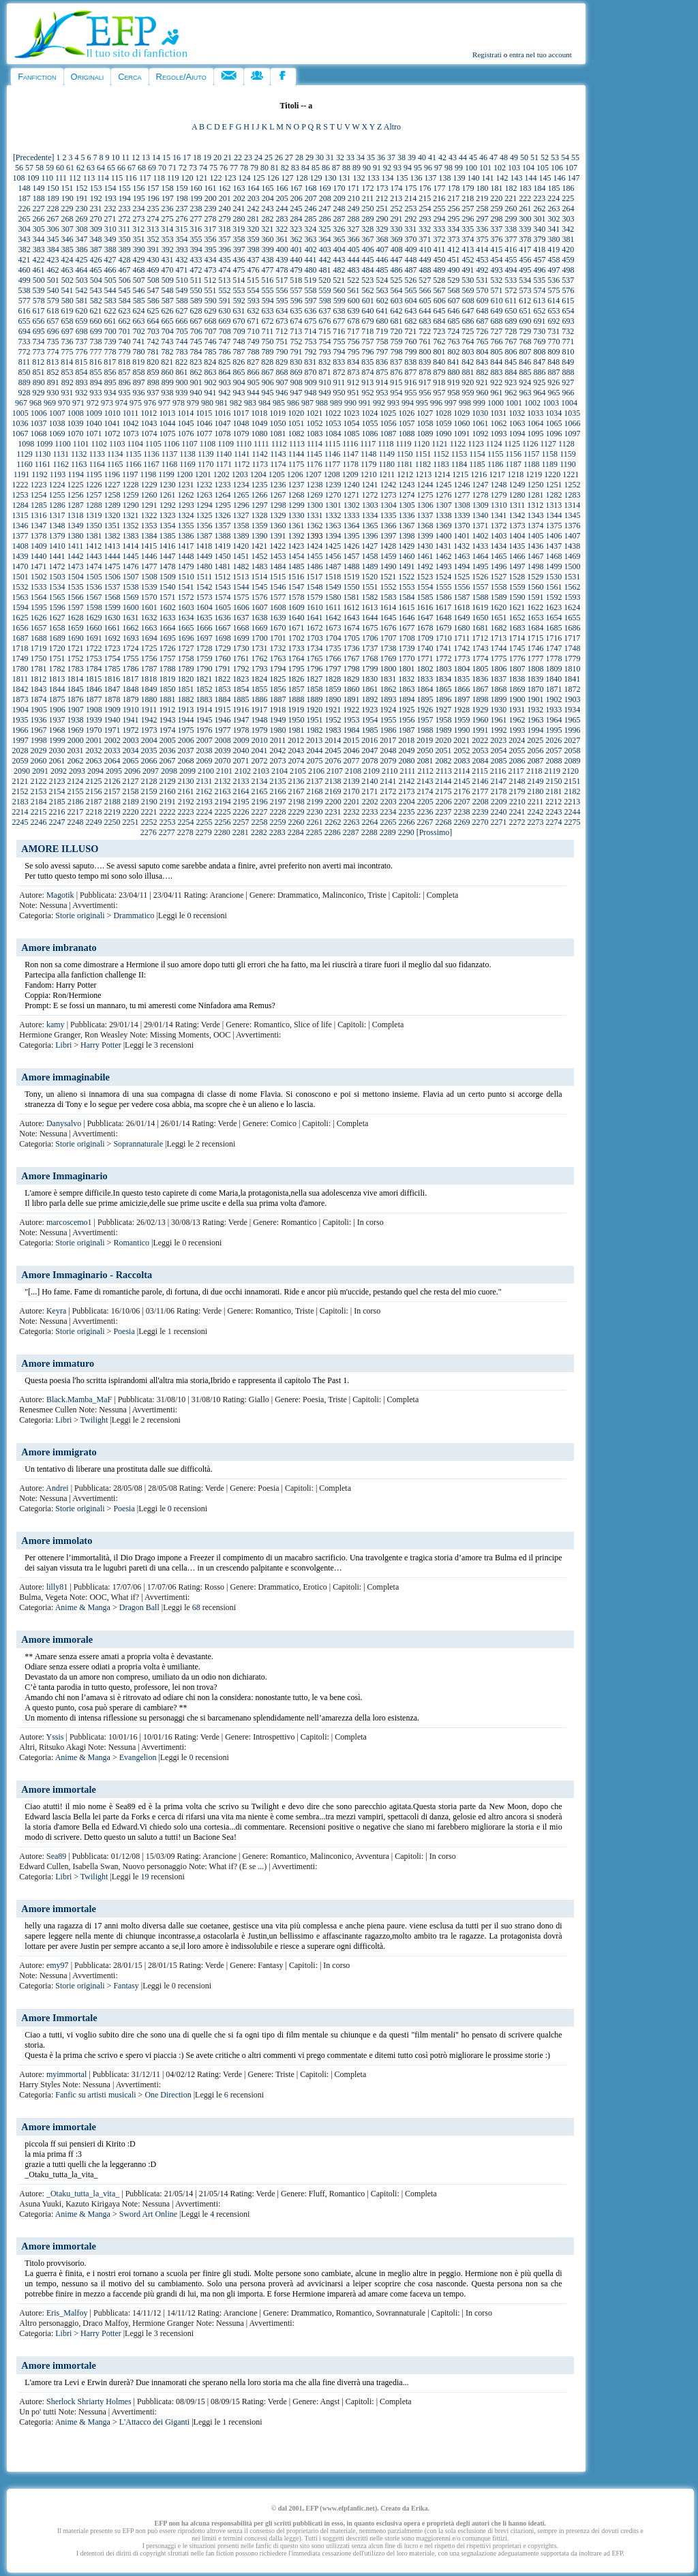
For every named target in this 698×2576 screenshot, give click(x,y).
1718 (20, 648)
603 (397, 300)
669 (224, 321)
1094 (517, 433)
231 (95, 208)
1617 (443, 607)
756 (353, 341)
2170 (351, 791)
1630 (112, 617)
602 (382, 300)
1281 (535, 495)
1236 (277, 484)
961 (496, 392)
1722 (93, 648)
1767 (351, 658)
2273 (535, 822)
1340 (480, 515)
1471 (38, 566)
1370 (461, 525)
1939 (93, 720)
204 (268, 198)
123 (230, 178)
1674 (351, 628)
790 (281, 352)
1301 (333, 505)
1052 (314, 423)
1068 (38, 433)
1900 (517, 699)
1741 (443, 648)
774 (52, 352)
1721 (75, 648)
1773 (461, 658)
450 (439, 259)
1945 (204, 720)
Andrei (57, 1488)
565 (410, 290)
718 (367, 331)
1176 (314, 464)
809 (553, 352)
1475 (112, 566)
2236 (424, 812)
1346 (20, 525)
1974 (167, 730)
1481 (222, 566)
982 (236, 403)
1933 (553, 709)
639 (353, 311)
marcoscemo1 (69, 1222)
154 (110, 188)
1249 (517, 484)
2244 (572, 812)
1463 (461, 556)
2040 (240, 750)
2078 (369, 761)
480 (310, 270)
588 (182, 300)
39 (412, 157)
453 (482, 259)
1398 (406, 536)
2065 (130, 761)
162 (224, 188)
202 (239, 198)
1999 (57, 740)
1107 (189, 444)
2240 (498, 812)
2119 (553, 771)
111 (61, 178)
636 (310, 311)
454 (496, 259)
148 (24, 188)
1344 (553, 515)
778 (110, 352)
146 (559, 178)
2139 (351, 781)
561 (353, 290)
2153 (38, 791)
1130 (43, 454)
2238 (461, 812)
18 (197, 157)
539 (38, 290)
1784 (93, 668)
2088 (553, 761)
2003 (131, 740)
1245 (443, 484)
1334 (369, 515)
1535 (75, 587)
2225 (222, 812)
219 (482, 198)
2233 (369, 812)
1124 (494, 444)
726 (482, 331)
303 (568, 219)
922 (496, 382)
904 (239, 382)
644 (425, 311)
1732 (277, 648)
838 (410, 362)
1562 (572, 587)
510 (182, 280)
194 (125, 198)
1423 (296, 546)
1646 (406, 617)
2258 (259, 822)
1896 (443, 699)
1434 (498, 546)
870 (310, 372)
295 (453, 219)
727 (496, 331)
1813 (56, 679)
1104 (135, 444)
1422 (277, 546)
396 (225, 249)
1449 (204, 556)
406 (368, 249)
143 (517, 178)
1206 (295, 474)
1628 (75, 617)
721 (410, 331)
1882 (185, 699)
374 (467, 239)
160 (195, 188)
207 (311, 198)
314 (167, 229)
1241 (369, 484)
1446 (148, 556)
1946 (222, 720)
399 (268, 249)
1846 (93, 689)
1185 (477, 464)
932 (81, 392)
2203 (388, 801)
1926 (424, 709)
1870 (535, 689)
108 (18, 178)
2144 (443, 781)
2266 (406, 822)
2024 (517, 740)
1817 (130, 679)
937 (153, 392)
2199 (315, 801)
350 (124, 239)
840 (439, 362)
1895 (424, 699)
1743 (480, 648)
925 (539, 382)
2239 (480, 812)
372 (439, 239)
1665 (185, 628)
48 (504, 157)
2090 (22, 771)
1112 (279, 444)
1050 (277, 423)
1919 (296, 709)
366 (353, 239)
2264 (369, 822)
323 (296, 229)
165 (267, 188)
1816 (112, 679)
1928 (461, 709)
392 (168, 249)
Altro (392, 127)
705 (182, 331)
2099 (187, 771)
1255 (56, 495)
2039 (222, 750)
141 (488, 178)
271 (110, 219)
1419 (222, 546)
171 (353, 188)
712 (281, 331)
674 (296, 321)
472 (195, 270)
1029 (461, 413)
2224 (204, 812)
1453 (277, 556)
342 (568, 229)
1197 (130, 474)
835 (367, 362)
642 (396, 311)
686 (467, 321)
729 (525, 331)
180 (482, 188)
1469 (572, 556)
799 (410, 352)
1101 (81, 444)
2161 (185, 791)
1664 (167, 628)
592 (239, 300)
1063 (517, 423)
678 (353, 321)
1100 (63, 444)
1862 (388, 689)
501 (53, 280)
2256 (222, 822)
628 (195, 311)
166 (281, 188)
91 (377, 167)
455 (510, 259)
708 (225, 331)
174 (396, 188)
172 (367, 188)
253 (410, 208)
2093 (77, 771)
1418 (204, 546)
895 (110, 382)
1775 (498, 658)
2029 (38, 750)
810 (568, 352)
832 (324, 362)
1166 (133, 464)
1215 (460, 474)
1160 (24, 464)
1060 (461, 423)
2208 (480, 801)
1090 (443, 433)
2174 (424, 791)
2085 (498, 761)
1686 (572, 628)
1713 (498, 638)
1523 (424, 576)
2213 (572, 801)
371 (425, 239)
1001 (514, 403)
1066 (572, 423)
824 (210, 362)
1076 (185, 433)
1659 (75, 628)
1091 (461, 433)
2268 (443, 822)
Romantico (131, 1242)
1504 (75, 576)
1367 (406, 525)
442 (324, 259)
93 (397, 167)
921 (482, 382)
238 (195, 208)
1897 (461, 699)
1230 (167, 484)
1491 (406, 566)
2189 (131, 801)
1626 (38, 617)
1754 (112, 658)
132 (359, 178)
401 (296, 249)
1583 (388, 597)
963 (525, 392)
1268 (296, 495)
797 (382, 352)
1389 (240, 536)
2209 (499, 801)
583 (110, 300)
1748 (572, 648)
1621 (517, 607)
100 (471, 167)
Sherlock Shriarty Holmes (89, 2401)
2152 (20, 791)
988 (322, 403)
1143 (278, 454)
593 (253, 300)
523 (367, 280)
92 (387, 167)
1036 (20, 423)
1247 (480, 484)
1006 (39, 413)
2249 (93, 822)
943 (238, 392)
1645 (388, 617)
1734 (314, 648)
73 (193, 167)
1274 (406, 495)
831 (310, 362)
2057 (553, 750)
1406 (553, 536)
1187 (513, 464)
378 (525, 239)
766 (496, 341)
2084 (480, 761)
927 (568, 382)
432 (181, 259)
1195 (94, 474)
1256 (75, 495)
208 (325, 198)
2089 (572, 761)
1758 (185, 658)
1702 (296, 638)
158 (167, 188)
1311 (517, 505)
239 (210, 208)
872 (339, 372)
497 (553, 270)
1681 (480, 628)
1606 (241, 607)
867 (267, 372)
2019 (424, 740)
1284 (20, 505)
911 (339, 382)
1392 (296, 536)
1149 (387, 454)
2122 (38, 781)
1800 (388, 668)
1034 (553, 413)
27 (289, 157)
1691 (94, 638)
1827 (314, 679)
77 (234, 167)
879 (439, 372)
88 (346, 167)
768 (525, 341)
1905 (39, 709)
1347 (38, 525)
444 (353, 259)
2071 (240, 761)
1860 (351, 689)
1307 (444, 505)
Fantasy (125, 1985)
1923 (369, 709)
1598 (94, 607)
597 (311, 300)
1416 (167, 546)
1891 (351, 699)
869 (296, 372)
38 (401, 157)
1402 (480, 536)
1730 (240, 648)
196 (153, 198)
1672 (314, 628)
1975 (185, 730)
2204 (407, 801)
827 (253, 362)
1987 (406, 730)
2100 (206, 771)
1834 (443, 679)
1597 (75, 607)
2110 (390, 771)
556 (281, 290)
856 (110, 372)
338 (510, 229)
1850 (167, 689)
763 (453, 341)
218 (467, 198)
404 (339, 249)
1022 (332, 413)
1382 (112, 536)
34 (360, 157)
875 (382, 372)
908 (296, 382)
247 (324, 208)
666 (181, 321)
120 (187, 178)
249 (353, 208)
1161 (43, 464)
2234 (388, 812)
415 (496, 249)
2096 (132, 771)
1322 (148, 515)
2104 (279, 771)
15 (166, 157)
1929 (480, 709)
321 (267, 229)
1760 (222, 658)
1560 (535, 587)
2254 (185, 822)
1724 (130, 648)
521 (339, 280)
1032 (517, 413)
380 (553, 239)
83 (295, 167)
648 (482, 311)
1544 (240, 587)
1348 (56, 525)
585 (139, 300)
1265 (240, 495)
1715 (535, 638)
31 (330, 157)
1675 (369, 628)
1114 (314, 444)
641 (382, 311)
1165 (115, 464)
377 (510, 239)
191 (82, 198)
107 (571, 167)
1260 (148, 495)
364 (324, 239)
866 (253, 372)
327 (353, 229)
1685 (553, 628)
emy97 (57, 1965)
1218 (515, 474)
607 (454, 300)
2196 (260, 801)
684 (439, 321)
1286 (57, 505)
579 (53, 300)
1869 (517, 689)
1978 (240, 730)
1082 (296, 433)
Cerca (129, 77)
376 (496, 239)
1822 (222, 679)
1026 (406, 413)
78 (244, 167)
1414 (130, 546)
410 (425, 249)
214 (410, 198)
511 (196, 280)
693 (568, 321)
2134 (259, 781)
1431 (443, 546)
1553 (406, 587)
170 (339, 188)
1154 (477, 454)
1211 (387, 474)
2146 (480, 781)
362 (296, 239)
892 (67, 382)
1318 (75, 515)
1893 (388, 699)
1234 (240, 484)
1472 (56, 566)
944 (253, 392)
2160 (167, 791)
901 (196, 382)
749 (253, 341)
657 (52, 321)
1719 (38, 648)
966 (568, 392)
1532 (20, 587)
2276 (148, 832)
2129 (167, 781)
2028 (20, 750)
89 (356, 167)
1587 (461, 597)
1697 (204, 638)
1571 (167, 597)
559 (324, 290)
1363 (332, 525)
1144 (296, 454)
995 (422, 403)
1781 (38, 668)
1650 (480, 617)
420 (568, 249)
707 (210, 331)
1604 (204, 607)
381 (568, 239)
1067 (20, 433)
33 (350, 157)
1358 (240, 525)
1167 (151, 464)
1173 (260, 464)
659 (81, 321)
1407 (572, 536)
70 (162, 167)
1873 (20, 699)
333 (439, 229)
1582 (369, 597)
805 (496, 352)
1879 (130, 699)
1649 (461, 617)
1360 (277, 525)
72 (183, 167)
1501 (20, 576)
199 (196, 198)
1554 (424, 587)
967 (21, 403)
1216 (478, 474)
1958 (443, 720)
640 (367, 311)
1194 (75, 474)
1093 (498, 433)
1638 (259, 617)
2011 (278, 740)
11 (126, 157)
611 (511, 300)
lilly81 (56, 1587)
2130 (185, 781)
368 (382, 239)
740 (124, 341)
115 (117, 178)
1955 (388, 720)
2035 (148, 750)
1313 (553, 505)
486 (396, 270)
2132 (222, 781)
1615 (406, 607)
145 (545, 178)
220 (496, 198)
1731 (259, 648)
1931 (517, 709)
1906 (57, 709)
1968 (56, 730)
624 (138, 311)
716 (339, 331)
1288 (94, 505)
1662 (130, 628)
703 (153, 331)
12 (136, 157)
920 (467, 382)
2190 (149, 801)
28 (299, 157)
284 (296, 219)
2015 (351, 740)
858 (138, 372)
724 (453, 331)
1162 (60, 464)
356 (210, 239)
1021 (314, 413)
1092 (480, 433)
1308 (462, 505)
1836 (480, 679)
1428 (388, 546)
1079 (240, 433)
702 (139, 331)
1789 (185, 668)
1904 (20, 709)
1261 (167, 495)
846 (525, 362)
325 (324, 229)
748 (238, 341)
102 (500, 167)
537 (568, 280)
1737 (369, 648)
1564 (38, 597)
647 (467, 311)
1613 (369, 607)
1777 (535, 658)
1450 (222, 556)
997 (450, 403)
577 (24, 300)
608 (468, 300)
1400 (443, 536)
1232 (204, 484)
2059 (20, 761)
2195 (241, 801)
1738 (388, 648)
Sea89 (56, 1856)
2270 (480, 822)
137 (431, 178)
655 (24, 321)
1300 (315, 505)
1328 (259, 515)
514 (238, 280)
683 (425, 321)
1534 (56, 587)
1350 (93, 525)
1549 (332, 587)
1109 (225, 444)
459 (568, 259)
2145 (461, 781)
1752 (75, 658)
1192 (39, 474)
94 (408, 167)
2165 (259, 791)
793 (324, 352)
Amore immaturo (57, 1363)
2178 (498, 791)
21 (228, 157)
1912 (167, 709)
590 (210, 300)
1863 (406, 689)
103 (514, 167)
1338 (443, 515)
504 (96, 280)
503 (82, 280)
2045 (332, 750)
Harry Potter (100, 1045)
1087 (388, 433)
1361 (296, 525)
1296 (241, 505)
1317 (56, 515)
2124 (75, 781)
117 (145, 178)
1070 (75, 433)
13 (146, 157)
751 (281, 341)
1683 (517, 628)
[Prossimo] (434, 832)
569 (467, 290)
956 (425, 392)
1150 (405, 454)
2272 (517, 822)
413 (467, 249)
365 (339, 239)
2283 (277, 832)
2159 (148, 791)
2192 (186, 801)
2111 (407, 771)
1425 (332, 546)
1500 (572, 566)
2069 (204, 761)
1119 (403, 444)
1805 (480, 668)
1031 (498, 413)
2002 (112, 740)
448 (410, 259)
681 (396, 321)
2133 (240, 781)
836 (382, 362)
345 (52, 239)
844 (496, 362)
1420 (240, 546)
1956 (406, 720)
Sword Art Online (148, 2214)
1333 (351, 515)
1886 (259, 699)
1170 (206, 464)
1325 (204, 515)
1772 (443, 658)
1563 (20, 597)
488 (425, 270)
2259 (277, 822)
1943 (167, 720)
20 (217, 157)
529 (453, 280)
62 (80, 167)
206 (296, 198)
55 (575, 157)
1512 (222, 576)
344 (38, 239)
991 (365, 403)
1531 (572, 576)
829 (281, 362)
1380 (75, 536)
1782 (56, 668)
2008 (223, 740)
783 (181, 352)
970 (64, 403)
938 (167, 392)
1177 (332, 464)
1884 (222, 699)
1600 (131, 607)
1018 (259, 413)
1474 (93, 566)
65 (111, 167)
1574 (222, 597)
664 (153, 321)
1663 (148, 628)
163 (238, 188)
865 (238, 372)
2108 (353, 771)
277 (195, 219)
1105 (153, 444)
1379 (56, 536)
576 (568, 290)
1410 (57, 546)
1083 (314, 433)
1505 (94, 576)
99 (459, 167)
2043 (296, 750)
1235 (259, 484)
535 (539, 280)
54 (565, 157)
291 (396, 219)
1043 (148, 423)
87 (336, 167)
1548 (314, 587)
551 (210, 290)
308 (82, 229)
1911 (149, 709)
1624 (572, 607)
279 (224, 219)
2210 (517, 801)
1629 (93, 617)
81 (275, 167)
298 (496, 219)
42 (442, 157)
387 (96, 249)
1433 (480, 546)
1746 (535, 648)
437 (253, 259)
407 (382, 249)
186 (568, 188)
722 (425, 331)
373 (453, 239)
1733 (296, 648)
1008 (75, 413)
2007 (204, 740)
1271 (351, 495)
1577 (277, 597)
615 (568, 300)
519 (310, 280)
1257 (93, 495)
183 (525, 188)
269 (81, 219)
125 (259, 178)
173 (382, 188)
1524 (443, 576)
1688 (39, 638)
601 (368, 300)
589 (196, 300)
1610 (315, 607)
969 (50, 403)
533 (510, 280)
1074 (148, 433)
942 (224, 392)
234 (138, 208)
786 (224, 352)
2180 (535, 791)
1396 (369, 536)
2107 (335, 771)
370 (410, 239)
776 (81, 352)
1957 (424, 720)
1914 (204, 709)
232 (110, 208)
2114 (462, 771)
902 (210, 382)
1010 (112, 413)
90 (367, 167)
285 (310, 219)
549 (181, 290)
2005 (168, 740)
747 (224, 341)
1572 (185, 597)
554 (253, 290)
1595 (39, 607)
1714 (517, 638)
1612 (351, 607)
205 (282, 198)
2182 (572, 791)
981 (221, 403)
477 (267, 270)
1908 (94, 709)
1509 (168, 576)
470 (167, 270)
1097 (572, 433)
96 (428, 167)
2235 (406, 812)
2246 (38, 822)
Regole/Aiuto (181, 77)
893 (82, 382)
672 (267, 321)
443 (339, 259)
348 (95, 239)
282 (267, 219)
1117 (368, 444)
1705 (352, 638)
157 (153, 188)
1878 (112, 699)
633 (267, 311)
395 (210, 249)
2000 (75, 740)
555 (267, 290)
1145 (314, 454)
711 (268, 331)
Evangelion (138, 1757)
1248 (498, 484)
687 (482, 321)
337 (496, 229)
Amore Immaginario (64, 1175)
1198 (148, 474)
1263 (204, 495)
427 (110, 259)
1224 (56, 484)
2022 (480, 740)
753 (310, 341)
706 (196, 331)
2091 (40, 771)
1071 (93, 433)
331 (410, 229)
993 (393, 403)
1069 (56, 433)
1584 (406, 597)
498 (568, 270)
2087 (535, 761)
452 (467, 259)
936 (138, 392)
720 (396, 331)
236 (167, 208)
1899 (498, 699)
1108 (208, 444)
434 (210, 259)
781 (153, 352)
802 (453, 352)
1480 (204, 566)
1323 (167, 515)
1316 (38, 515)
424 (67, 259)
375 (482, 239)
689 (510, 321)
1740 (424, 648)
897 (139, 382)
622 (110, 311)
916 (410, 382)
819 (138, 362)
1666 (204, 628)
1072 (112, 433)
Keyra (56, 1311)
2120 (570, 771)
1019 (277, 413)
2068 (185, 761)
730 (539, 331)
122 (216, 178)
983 (250, 403)
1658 (56, 628)
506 (125, 280)
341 (553, 229)
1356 (204, 525)
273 (138, 219)
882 (482, 372)
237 (181, 208)
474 (224, 270)
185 (553, 188)
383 (39, 249)
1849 (148, 689)
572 (510, 290)
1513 (240, 576)
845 (510, 362)
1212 (405, 474)
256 (453, 208)
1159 (568, 454)
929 (38, 392)
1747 (553, 648)
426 (95, 259)
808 (539, 352)
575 (553, 290)
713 (296, 331)
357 (224, 239)
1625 (20, 617)
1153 (459, 454)
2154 (56, 791)
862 (195, 372)
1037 (38, 423)
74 (203, 167)
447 (396, 259)
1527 (498, 576)
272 (124, 219)
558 (310, 290)
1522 (406, 576)
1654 (553, 617)
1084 (332, 433)
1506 (112, 576)
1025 (388, 413)
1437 (553, 546)
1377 (20, 536)
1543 (222, 587)
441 (310, 259)
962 (510, 392)
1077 (204, 433)
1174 (278, 464)
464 (81, 270)
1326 (222, 515)
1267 (277, 495)
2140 (369, 781)
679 (367, 321)
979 (193, 403)
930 (52, 392)
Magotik (60, 895)
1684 (535, 628)
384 (53, 249)
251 (382, 208)
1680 (461, 628)
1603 (186, 607)
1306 (425, 505)
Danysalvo (63, 1123)
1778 (553, 658)
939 (181, 392)
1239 (332, 484)
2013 (314, 740)
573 (525, 290)
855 (95, 372)
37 (391, 157)
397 (239, 249)
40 (422, 157)
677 (339, 321)
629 (210, 311)
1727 (185, 648)
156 (138, 188)
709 (239, 331)
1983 (332, 730)
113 (89, 178)
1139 (206, 454)
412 (453, 249)
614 (553, 300)
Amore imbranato (58, 947)
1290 (131, 505)
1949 (277, 720)
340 (539, 229)
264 (568, 208)
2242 (535, 812)
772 (24, 352)
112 (75, 178)
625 (153, 311)
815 (81, 362)
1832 (406, 679)
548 (167, 290)
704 (168, 331)
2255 (204, 822)
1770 (406, 658)
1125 (512, 444)
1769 (388, 658)
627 (181, 311)
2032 (93, 750)
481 (324, 270)
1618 (461, 607)
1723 (112, 648)
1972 (130, 730)
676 (324, 321)
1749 (20, 658)
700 (110, 331)
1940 (112, 720)
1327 (240, 515)
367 (367, 239)
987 (307, 403)
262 (539, 208)
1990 (461, 730)
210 (354, 198)
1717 (572, 638)
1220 (552, 474)
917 (425, 382)
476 (253, 270)
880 (453, 372)
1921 (332, 709)
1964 (553, 720)
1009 (94, 413)
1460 (406, 556)
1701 (278, 638)
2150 (553, 781)
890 (39, 382)
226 (24, 208)
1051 (296, 423)
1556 (461, 587)
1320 (112, 515)
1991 (480, 730)
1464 (480, 556)
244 (281, 208)
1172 (242, 464)
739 (110, 341)
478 (281, 270)
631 (238, 311)
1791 (222, 668)
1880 (148, 699)
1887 (277, 699)
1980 (277, 730)
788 (253, 352)
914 (382, 382)
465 (95, 270)
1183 (441, 464)
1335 (388, 515)
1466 (517, 556)
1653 (535, 617)
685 (453, 321)
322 (281, 229)
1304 (388, 505)
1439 (20, 556)
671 (253, 321)
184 (539, 188)
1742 (461, 648)
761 (425, 341)
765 (482, 341)
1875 (56, 699)
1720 (56, 648)
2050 (424, 750)
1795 (296, 668)
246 (310, 208)
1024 (369, 413)
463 (67, 270)
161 (210, 188)
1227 (112, 484)
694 (24, 331)
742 (153, 341)
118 (159, 178)
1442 (75, 556)
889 (24, 382)
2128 (148, 781)
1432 (461, 546)
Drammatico (133, 915)
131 (345, 178)
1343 (535, 515)
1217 (497, 474)
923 (510, 382)
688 (496, 321)
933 (95, 392)
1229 (148, 484)
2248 (75, 822)
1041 (112, 423)
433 (195, 259)
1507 (131, 576)
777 (95, 352)
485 (382, 270)
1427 (369, 546)
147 (574, 178)
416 (510, 249)
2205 (425, 801)
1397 (388, 536)
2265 (388, 822)
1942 (148, 720)
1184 (459, 464)
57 (29, 167)
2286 (332, 832)
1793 (259, 668)
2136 (296, 781)
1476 (130, 566)
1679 (443, 628)
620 (81, 311)
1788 (167, 668)
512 (210, 280)
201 (225, 198)
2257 (240, 822)
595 (282, 300)
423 (52, 259)
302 (553, 219)
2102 (242, 771)
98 (448, 167)
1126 (530, 444)
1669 (259, 628)
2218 (93, 812)
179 (467, 188)
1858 (314, 689)
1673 (332, 628)
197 (168, 198)
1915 (222, 709)
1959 (461, 720)
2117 (516, 771)
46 (483, 157)
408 (397, 249)
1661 (112, 628)
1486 (314, 566)
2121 (20, 781)
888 (568, 372)
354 (181, 239)
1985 (369, 730)
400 (282, 249)
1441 (56, 556)
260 (510, 208)
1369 (443, 525)
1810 (572, 668)
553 (238, 290)
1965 (572, 720)
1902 (553, 699)
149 (38, 188)
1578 (296, 597)
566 (425, 290)
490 (453, 270)
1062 (498, 423)
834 (353, 362)
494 (510, 270)
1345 (572, 515)
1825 (277, 679)
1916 (240, 709)
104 (528, 167)
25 (268, 157)
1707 (388, 638)
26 (279, 157)
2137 (314, 781)
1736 (351, 648)
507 (139, 280)
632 (253, 311)
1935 (20, 720)
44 (463, 157)
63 (91, 167)
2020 (443, 740)
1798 (351, 668)
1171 (223, 464)
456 (525, 259)
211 (368, 198)
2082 (443, 761)
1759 (204, 658)
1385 (167, 536)
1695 (168, 638)
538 (24, 290)
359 (253, 239)
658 (67, 321)
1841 (572, 679)
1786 (130, 668)
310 (110, 229)
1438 (572, 546)
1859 (332, 689)
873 (353, 372)
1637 (240, 617)
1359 (259, 525)
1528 (517, 576)
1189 (550, 464)
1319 (93, 515)
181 (496, 188)
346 (67, 239)
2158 (130, 791)
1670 (277, 628)
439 (281, 259)
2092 (58, 771)
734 (38, 341)
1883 (204, 699)
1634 (185, 617)
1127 (549, 444)
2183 (20, 801)
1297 (260, 505)
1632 (148, 617)
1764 (296, 658)
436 (238, 259)
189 (53, 198)
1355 (185, 525)
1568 (112, 597)
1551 (369, 587)
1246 (461, 484)
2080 (406, 761)
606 (440, 300)
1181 (405, 464)
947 (296, 392)
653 (553, 311)
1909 (112, 709)
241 (238, 208)
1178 (350, 464)
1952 (332, 720)
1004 (569, 403)
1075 (167, 433)
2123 (56, 781)
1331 (314, 515)
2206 (444, 801)
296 (467, 219)
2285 (314, 832)
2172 (388, 791)
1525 (461, 576)
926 (553, 382)
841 (453, 362)
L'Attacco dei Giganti (154, 2422)
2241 (517, 812)
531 (482, 280)
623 (124, 311)
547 (153, 290)
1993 (517, 730)
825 (224, 362)
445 (367, 259)
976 (150, 403)
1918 (277, 709)
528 (439, 280)
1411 (75, 546)
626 (167, 311)
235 (153, 208)
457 (539, 259)
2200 (333, 801)
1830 (369, 679)
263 (553, 208)
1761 (240, 658)
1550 (351, 587)
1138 (187, 454)
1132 (79, 454)
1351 (112, 525)
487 (410, 270)
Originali (87, 77)
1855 (259, 689)
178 (453, 188)
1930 (498, 709)
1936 (38, 720)
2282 (259, 832)
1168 (170, 464)
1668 (240, 628)
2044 (314, 750)
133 (373, 178)
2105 (298, 771)
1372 (498, 525)
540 (52, 290)
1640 (296, 617)
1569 (130, 597)
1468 (553, 556)
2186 (75, 801)
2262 (332, 822)
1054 (351, 423)
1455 (314, 556)
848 (553, 362)
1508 (149, 576)
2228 (277, 812)
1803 (443, 668)
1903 (572, 699)
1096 (553, 433)
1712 (480, 638)
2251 (130, 822)
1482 (240, 566)
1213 (423, 474)
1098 (26, 444)
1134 (115, 454)
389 (125, 249)
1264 (222, 495)
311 (125, 229)
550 (195, 290)
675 (310, 321)
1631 (130, 617)
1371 (480, 525)
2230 (314, 812)
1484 (277, 566)
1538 (130, 587)
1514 (259, 576)
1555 (443, 587)
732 (568, 331)
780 (138, 352)
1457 (351, 556)
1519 (351, 576)
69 (152, 167)
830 (296, 362)
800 (425, 352)
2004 (149, 740)
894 (96, 382)
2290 (406, 832)
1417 (185, 546)
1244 (424, 484)
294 (439, 219)
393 (182, 249)
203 (253, 198)
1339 (461, 515)
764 (467, 341)
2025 (535, 740)
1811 (20, 679)
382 (24, 249)
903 (225, 382)
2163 (222, 791)
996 (436, 403)
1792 (240, 668)
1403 (498, 536)
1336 (406, 515)
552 (224, 290)
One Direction (168, 2095)
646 (453, 311)
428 (124, 259)
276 (181, 219)
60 (60, 167)
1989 (443, 730)
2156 (93, 791)
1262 (185, 495)
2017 (388, 740)
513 (224, 280)
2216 (56, 812)
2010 (260, 740)
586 (153, 300)
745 (195, 341)
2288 (369, 832)
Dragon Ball (139, 1607)
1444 (112, 556)
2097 (150, 771)
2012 (296, 740)
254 (425, 208)
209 (339, 198)
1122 (458, 444)
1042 (130, 423)
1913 (185, 709)
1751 (56, 658)
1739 (406, 648)
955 (410, 392)
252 (396, 208)
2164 (240, 791)
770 (553, 341)
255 (439, 208)
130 (330, 178)
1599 (112, 607)
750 (267, 341)
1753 (93, 658)
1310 (499, 505)
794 (339, 352)
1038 (56, 423)
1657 (38, 628)
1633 (167, 617)
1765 (314, 658)
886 (539, 372)
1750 (38, 658)
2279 (204, 832)
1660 (93, 628)
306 (53, 229)
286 (324, 219)
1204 (258, 474)
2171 (369, 791)
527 (425, 280)
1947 (240, 720)
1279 (498, 495)
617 (38, 311)
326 (339, 229)
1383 (130, 536)
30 (320, 157)
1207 (313, 474)
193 (110, 198)
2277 (167, 832)
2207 (462, 801)
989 (336, 403)
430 (153, 259)
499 (24, 280)
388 (110, 249)
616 (24, 311)
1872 (572, 689)
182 (510, 188)
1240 (351, 484)
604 (411, 300)
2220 (130, 812)
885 (525, 372)
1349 (75, 525)
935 (124, 392)
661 (110, 321)
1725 (148, 648)
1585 (424, 597)
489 (439, 270)
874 (367, 372)
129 (316, 178)
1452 (259, 556)
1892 (369, 699)
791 (296, 352)
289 (367, 219)
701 (125, 331)
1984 (351, 730)
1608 (278, 607)
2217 (75, 812)
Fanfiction (37, 77)
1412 (93, 546)
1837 (498, 679)
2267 (424, 822)
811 (24, 362)
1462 (443, 556)
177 (439, 188)
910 (325, 382)
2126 (112, 781)
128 (302, 178)
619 (67, 311)
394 (196, 249)
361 (281, 239)
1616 (424, 607)
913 (367, 382)
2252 (148, 822)
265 (24, 219)
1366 (388, 525)
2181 (553, 791)
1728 (204, 648)
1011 (131, 413)
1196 (112, 474)
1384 (148, 536)
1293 (186, 505)
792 (310, 352)
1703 (315, 638)
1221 (570, 474)
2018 (406, 740)
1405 (535, 536)
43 (453, 157)
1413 (112, 546)
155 (124, 188)
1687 (20, 638)
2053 (480, 750)
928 (24, 392)
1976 (204, 730)
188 (39, 198)
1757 (167, 658)
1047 (222, 423)
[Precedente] (34, 157)
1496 (498, 566)
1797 (332, 668)
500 (39, 280)
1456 (332, 556)
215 (425, 198)
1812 (38, 679)
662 (124, 321)
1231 (185, 484)
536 (553, 280)
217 (453, 198)
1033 (535, 413)
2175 (443, 791)
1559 (517, 587)
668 (210, 321)
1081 (277, 433)
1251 (553, 484)
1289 (112, 505)
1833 (424, 679)
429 (138, 259)
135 (402, 178)
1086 (369, 433)
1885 (240, 699)
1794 (277, 668)
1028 (443, 413)
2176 (461, 791)
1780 (20, 668)
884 (510, 372)
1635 (204, 617)
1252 (572, 484)
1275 (424, 495)
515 (253, 280)
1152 (441, 454)
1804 (461, 668)
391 (153, 249)
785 (210, 352)
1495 (480, 566)
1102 (99, 444)
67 (131, 167)
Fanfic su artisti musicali (95, 2095)
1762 (259, 658)
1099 (44, 444)
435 (224, 259)
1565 (56, 597)
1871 (553, 689)
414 (482, 249)
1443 (93, 556)
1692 (112, 638)
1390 (259, 536)
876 (396, 372)
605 (425, 300)
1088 (406, 433)
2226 (240, 812)
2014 (332, 740)
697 (67, 331)
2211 (536, 801)
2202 (370, 801)
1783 (75, 668)
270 (95, 219)
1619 (480, 607)
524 (382, 280)
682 (410, 321)
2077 (351, 761)
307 (67, 229)
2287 (351, 832)
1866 (461, 689)
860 (167, 372)
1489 (369, 566)
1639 (277, 617)
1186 (495, 464)
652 (539, 311)
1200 (185, 474)
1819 (167, 679)
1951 (314, 720)
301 (539, 219)
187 (24, 198)
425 (81, 259)
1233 (222, 484)
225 (568, 198)
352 (153, 239)
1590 (517, 597)
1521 (388, 576)
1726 (167, 648)
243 (267, 208)
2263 (351, 822)
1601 (149, 607)
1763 (277, 658)
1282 (553, 495)
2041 (259, 750)
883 (496, 372)
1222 (20, 484)
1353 (148, 525)
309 (96, 229)
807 (525, 352)
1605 (223, 607)
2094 (95, 771)
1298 (278, 505)
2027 (572, 740)
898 (153, 382)
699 (96, 331)
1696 (186, 638)
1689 (57, 638)
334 (453, 229)
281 (253, 219)
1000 (495, 403)
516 (267, 280)
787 (238, 352)
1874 (38, 699)
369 (396, 239)
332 (425, 229)
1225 (75, 484)
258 (482, 208)
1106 (172, 444)
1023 (351, 413)
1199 (166, 474)
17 (187, 157)
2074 (296, 761)
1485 (296, 566)
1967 (38, 730)
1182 (423, 464)
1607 (260, 607)
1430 (424, 546)
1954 (369, 720)
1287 (75, 505)
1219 (534, 474)
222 (525, 198)
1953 (351, 720)
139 (459, 178)
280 (238, 219)
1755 (130, 658)
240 (224, 208)
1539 (148, 587)
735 (52, 341)
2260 (296, 822)
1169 (187, 464)
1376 (572, 525)
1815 (93, 679)
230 (81, 208)
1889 (314, 699)
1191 (22, 474)
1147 (350, 454)
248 (339, 208)
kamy (55, 1024)
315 (181, 229)
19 (207, 157)
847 (539, 362)
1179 (369, 464)
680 (382, 321)
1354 (167, 525)
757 (367, 341)
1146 (332, 454)
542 (81, 290)
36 (381, 157)
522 (353, 280)
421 (24, 259)
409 (411, 249)
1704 (333, 638)
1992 (498, 730)
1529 (535, 576)
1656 (20, 628)
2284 (296, 832)
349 (110, 239)
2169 (332, 791)
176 (425, 188)
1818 (148, 679)
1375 (553, 525)
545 (124, 290)
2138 (332, 781)
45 (473, 157)
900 (182, 382)
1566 (75, 597)
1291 (149, 505)
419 (553, 249)
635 (296, 311)
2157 (112, 791)
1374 (535, 525)
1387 (204, 536)
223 (539, 198)
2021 (461, 740)
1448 (185, 556)
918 (439, 382)
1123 (476, 444)
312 (138, 229)
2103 (261, 771)
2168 (314, 791)
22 (238, 157)
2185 (57, 801)
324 (310, 229)
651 (525, 311)
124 (245, 178)
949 (324, 392)
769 (539, 341)
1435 (517, 546)
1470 (20, 566)
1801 (406, 668)
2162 (204, 791)
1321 (130, 515)
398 (253, 249)
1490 (388, 566)
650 (510, 311)
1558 (498, 587)
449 (425, 259)
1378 (38, 536)
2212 (553, 801)
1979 (259, 730)
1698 (223, 638)
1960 (480, 720)
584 (125, 300)
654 (568, 311)
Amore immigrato (58, 1451)
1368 (424, 525)
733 (24, 341)
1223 (38, 484)
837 (396, 362)
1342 (517, 515)
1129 (24, 454)
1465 (498, 556)
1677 (406, 628)
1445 (130, 556)
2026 (553, 740)
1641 (314, 617)
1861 (369, 689)
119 (173, 178)
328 (367, 229)
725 (467, 331)
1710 (444, 638)
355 (195, 239)
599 (339, 300)
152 (81, 188)
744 (181, 341)
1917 (259, 709)
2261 (314, 822)
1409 (39, 546)
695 (39, 331)
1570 (148, 597)
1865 (443, 689)
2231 (332, 812)
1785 (112, 668)
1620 (498, 607)
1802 (424, 668)
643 (410, 311)
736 (67, 341)
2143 (424, 781)
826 (238, 362)
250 (367, 208)
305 (39, 229)
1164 (97, 464)
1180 (387, 464)
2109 (371, 771)
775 (67, 352)
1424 (314, 546)
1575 (240, 597)
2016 (369, 740)
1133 (97, 454)
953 (382, 392)
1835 (461, 679)
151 (67, 188)
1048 (240, 423)
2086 (517, 761)
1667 (222, 628)
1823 (240, 679)
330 (396, 229)
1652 (517, 617)
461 (38, 270)
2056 (535, 750)
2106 (316, 771)
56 (19, 167)
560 (339, 290)
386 (82, 249)
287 (339, 219)
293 (425, 219)
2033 (112, 750)
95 (418, 167)
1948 (259, 720)
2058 (572, 750)
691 (539, 321)
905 (253, 382)
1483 (259, 566)
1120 (422, 444)
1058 (424, 423)
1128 (566, 444)
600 (354, 300)
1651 (498, 617)
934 (110, 392)
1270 (332, 495)
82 (285, 167)
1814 (75, 679)
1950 (296, 720)
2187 (94, 801)
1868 (498, 689)
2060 (38, 761)
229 (67, 208)
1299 (296, 505)
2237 (443, 812)
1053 (332, 423)
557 (296, 290)
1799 (369, 668)
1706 (370, 638)
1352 (130, 525)
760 (410, 341)
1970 (93, 730)
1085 (351, 433)
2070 (222, 761)
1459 (388, 556)
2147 (498, 781)
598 (325, 300)
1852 (204, 689)
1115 (332, 444)
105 (542, 167)
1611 (333, 607)
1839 (535, 679)
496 (539, 270)
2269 (461, 822)
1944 (185, 720)
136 (416, 178)
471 (181, 270)
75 (213, 167)
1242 (388, 484)
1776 (517, 658)
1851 (185, 689)
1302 (352, 505)
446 (382, 259)
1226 (93, 484)
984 (264, 403)
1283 (572, 495)
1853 (222, 689)
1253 (20, 495)
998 (465, 403)
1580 (332, 597)
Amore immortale (58, 1789)
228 (52, 208)
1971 (112, 730)
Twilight (94, 1420)
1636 (222, 617)
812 (38, 362)
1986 (388, 730)
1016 (222, 413)
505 (110, 280)
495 (525, 270)
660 (95, 321)
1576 (259, 597)
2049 (406, 750)
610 (497, 300)
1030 (480, 413)
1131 (60, 454)
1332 (332, 515)
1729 (222, 648)
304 (24, 229)
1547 (296, 587)
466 (110, 270)
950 (339, 392)
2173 (406, 791)
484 (367, 270)
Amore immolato (56, 1540)
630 (224, 311)
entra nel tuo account (540, 54)
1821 (204, 679)
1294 (204, 505)
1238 (314, 484)
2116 (498, 771)
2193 (204, 801)
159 (181, 188)
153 (95, 188)
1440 (38, 556)
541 (67, 290)
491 (467, 270)
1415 (148, 546)
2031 (75, 750)
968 (35, 403)
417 (525, 249)
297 (482, 219)
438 (267, 259)
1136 (151, 454)
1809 (553, 668)
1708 (407, 638)
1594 (20, 607)
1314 (572, 505)
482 (339, 270)
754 (324, 341)
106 (557, 167)
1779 (572, 658)
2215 (38, 812)
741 (138, 341)
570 (482, 290)
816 (95, 362)
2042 (277, 750)
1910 (131, 709)
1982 (314, 730)
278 (210, 219)
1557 (480, 587)
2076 (332, 761)
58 (39, 167)
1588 (480, 597)
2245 (20, 822)
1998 (39, 740)
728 (510, 331)
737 (81, 341)
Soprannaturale (138, 1144)
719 (382, 331)
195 (139, 198)
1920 (314, 709)
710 (253, 331)
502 (67, 280)
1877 (93, 699)
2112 (426, 771)
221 (510, 198)
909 (311, 382)
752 (296, 341)
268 (67, 219)
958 (453, 392)
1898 (480, 699)
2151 (572, 781)
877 (410, 372)
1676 (388, 628)
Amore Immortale (59, 2017)
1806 (498, 668)
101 (485, 167)
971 (78, 403)
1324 (185, 515)
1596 (57, 607)
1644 (369, 617)
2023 (498, 740)
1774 (480, 658)
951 (353, 392)
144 (531, 178)
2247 (56, 822)
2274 (553, 822)
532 (496, 280)
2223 (185, 812)
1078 (222, 433)
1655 (572, 617)
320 (253, 229)
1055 (369, 423)
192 (96, 198)
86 (326, 167)
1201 (203, 474)
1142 (260, 454)
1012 (148, 413)
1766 (332, 658)
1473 (75, 566)
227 (38, 208)
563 (382, 290)
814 (67, 362)
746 (210, 341)
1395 (351, 536)
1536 (93, 587)
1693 (131, 638)
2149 (535, 781)
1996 (572, 730)
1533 (38, 587)
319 (238, 229)
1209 (350, 474)
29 (309, 157)
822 (181, 362)
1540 (167, 587)
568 (453, 290)
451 (453, 259)
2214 (20, 812)
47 (493, 157)
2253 (167, 822)
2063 (93, 761)
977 (164, 403)
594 (268, 300)
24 (258, 157)
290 (382, 219)
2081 (424, 761)
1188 (532, 464)
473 (210, 270)
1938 (75, 720)
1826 (296, 679)
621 (95, 311)
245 (296, 208)
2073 (277, 761)
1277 (461, 495)
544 (110, 290)
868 (281, 372)
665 (167, 321)
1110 (244, 444)
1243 (406, 484)
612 (525, 300)
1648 (443, 617)
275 (167, 219)
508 (153, 280)
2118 (534, 771)
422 (38, 259)
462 (52, 270)
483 (353, 270)
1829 (351, 679)
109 (33, 178)
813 (52, 362)
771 (568, 341)
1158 (550, 454)
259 (496, 208)
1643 (351, 617)
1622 (535, 607)
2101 (224, 771)
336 (482, 229)
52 (545, 157)
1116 (350, 444)
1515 (277, 576)
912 (353, 382)
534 (525, 280)
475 (238, 270)
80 (264, 167)
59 (50, 167)
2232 (351, 812)
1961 (498, 720)
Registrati (487, 54)
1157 (532, 454)
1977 (222, 730)
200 (210, 198)
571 (496, 290)
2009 (241, 740)
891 (53, 382)
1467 (535, 556)
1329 (277, 515)
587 (168, 300)
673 (281, 321)
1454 (296, 556)
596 (296, 300)
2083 (461, 761)
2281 (240, 832)
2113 (444, 771)
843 (482, 362)
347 (81, 239)
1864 (424, 689)
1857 (296, 689)
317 (210, 229)
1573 (204, 597)
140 (474, 178)
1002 (532, 403)
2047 (369, 750)
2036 (167, 750)
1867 (480, 689)
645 (439, 311)
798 (396, 352)
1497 (517, 566)
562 (367, 290)
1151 (423, 454)
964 (539, 392)
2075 (314, 761)
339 (525, 229)
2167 (296, 791)
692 (553, 321)
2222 (167, 812)
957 (439, 392)
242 (253, 208)
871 (324, 372)
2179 (517, 791)
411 (440, 249)
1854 (240, 689)
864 (224, 372)
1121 (439, 444)
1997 (20, 740)
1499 (553, 566)
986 (293, 403)
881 (467, 372)
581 (82, 300)
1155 (495, 454)
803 (467, 352)
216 (439, 198)
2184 (39, 801)
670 (238, 321)
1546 (277, 587)
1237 (296, 484)
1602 (168, 607)
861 (181, 372)
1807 (517, 668)
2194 (223, 801)
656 (38, 321)
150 (52, 188)
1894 (406, 699)
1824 (259, 679)
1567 (93, 597)
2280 (222, 832)
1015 (204, 413)
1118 (385, 444)
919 (453, 382)
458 (553, 259)
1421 (259, 546)
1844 (56, 689)
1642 (332, 617)
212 (382, 198)
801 (439, 352)
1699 (241, 638)
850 (24, 372)
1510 (186, 576)
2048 (388, 750)
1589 (498, 597)
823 (195, 362)
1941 (130, 720)
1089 (424, 433)
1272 (369, 495)
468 (138, 270)
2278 (185, 832)
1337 (424, 515)
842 (467, 362)
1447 (167, 556)
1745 (517, 648)
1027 (424, 413)
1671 (296, 628)
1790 (204, 668)
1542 (204, 587)
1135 (133, 454)
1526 (480, 576)
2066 (148, 761)
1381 (93, 536)
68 (142, 167)
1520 (369, 576)
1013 (167, 413)
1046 (204, 423)
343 (24, 239)
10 (116, 157)
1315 (20, 515)
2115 (480, 771)
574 (539, 290)
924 (525, 382)
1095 (535, 433)
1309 (480, 505)
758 (382, 341)
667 (195, 321)
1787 (148, 668)
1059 (443, 423)
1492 (424, 566)
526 (410, 280)
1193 (58, 474)
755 (339, 341)
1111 (261, 444)
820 (153, 362)
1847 (112, 689)
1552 (388, 587)
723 (439, 331)
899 (168, 382)
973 (107, 403)
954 (396, 392)
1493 (443, 566)
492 (482, 270)
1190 (568, 464)
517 (281, 280)
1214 (442, 474)
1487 (332, 566)
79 (254, 167)
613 (539, 300)
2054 (498, 750)
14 (156, 157)
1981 (296, 730)
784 (195, 352)
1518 (332, 576)
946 (281, 392)
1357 (222, 525)
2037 (185, 750)
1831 (388, 679)
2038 (204, 750)
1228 (130, 484)
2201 (352, 801)
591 (225, 300)
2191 (168, 801)
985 (279, 403)
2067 (167, 761)
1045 (185, 423)
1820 (185, 679)
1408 (20, 546)
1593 (572, 597)
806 (510, 352)
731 (553, 331)
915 (396, 382)
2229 (296, 812)
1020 (296, 413)
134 (388, 178)
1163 (79, 464)
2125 (93, 781)
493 (496, 270)
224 (553, 198)
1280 (517, 495)
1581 (351, 597)
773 (38, 352)
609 (482, 300)
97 (438, 167)
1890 (332, 699)
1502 (39, 576)
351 (138, 239)
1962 (517, 720)
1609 (296, 607)
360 (267, 239)
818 (124, 362)
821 (167, 362)
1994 (535, 730)
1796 (314, 668)
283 (281, 219)
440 (296, 259)
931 (67, 392)
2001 (94, 740)
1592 (553, 597)
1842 (20, 689)
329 (382, 229)
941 (210, 392)
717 (353, 331)
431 (167, 259)
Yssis (55, 1737)
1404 (517, 536)
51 (534, 157)
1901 (535, 699)
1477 (148, 566)
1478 (167, 566)
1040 (93, 423)
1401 (461, 536)
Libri (63, 1045)
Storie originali (79, 915)
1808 (535, 668)
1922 (351, 709)
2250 (112, 822)
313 (153, 229)
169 (324, 188)
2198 (296, 801)
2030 (56, 750)
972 (93, 403)
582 (96, 300)
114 (103, 178)
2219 (112, 812)
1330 (296, 515)
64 (101, 167)
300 (525, 219)
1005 (20, 413)
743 (167, 341)
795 (353, 352)
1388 (222, 536)
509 (168, 280)
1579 (314, 597)
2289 (388, 832)
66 (121, 167)
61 (70, 167)
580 (67, 300)
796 (367, 352)
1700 (260, 638)
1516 (296, 576)
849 (568, 362)
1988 (424, 730)
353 (167, 239)
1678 (424, 628)
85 (316, 167)
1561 (553, 587)
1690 (75, 638)
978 (178, 403)
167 (296, 188)
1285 (39, 505)
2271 (498, 822)
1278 (480, 495)
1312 (535, 505)
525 (396, 280)
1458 (369, 556)
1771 (424, 658)
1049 (259, 423)
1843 (38, 689)
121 (202, 178)
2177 (480, 791)
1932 (535, 709)
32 (340, 157)
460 (24, 270)
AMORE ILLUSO (59, 848)
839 (425, 362)
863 (210, 372)
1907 (75, 709)
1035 (572, 413)
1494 (461, 566)
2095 (114, 771)
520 (324, 280)
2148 (517, 781)
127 (288, 178)
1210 (369, 474)
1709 (425, 638)
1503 (57, 576)
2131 (204, 781)
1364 (351, 525)
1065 (553, 423)
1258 (112, 495)
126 (273, 178)
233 (124, 208)
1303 (370, 505)
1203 (240, 474)
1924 (388, 709)
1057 (406, 423)
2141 (388, 781)
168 (310, 188)
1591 (535, 597)
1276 (443, 495)
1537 (112, 587)
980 (207, 403)
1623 (553, 607)
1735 (332, 648)
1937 (56, 720)
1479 (185, 566)
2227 (259, 812)
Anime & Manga (82, 1607)
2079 (388, 761)
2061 (56, 761)
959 (467, 392)
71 (172, 167)
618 (52, 311)
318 (224, 229)
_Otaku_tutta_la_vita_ (82, 2193)
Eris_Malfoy (67, 2313)
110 (47, 178)
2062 (75, 761)
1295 (223, 505)
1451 (240, 556)
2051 (443, 750)
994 (407, 403)
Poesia (123, 1331)
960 (482, 392)
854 (81, 372)
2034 (130, 750)
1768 (369, 658)
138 (445, 178)
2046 (351, 750)
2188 (112, 801)
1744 (498, 648)
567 (439, 290)
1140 (223, 454)
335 (467, 229)
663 (138, 321)
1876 (75, 699)
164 (253, 188)
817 (110, 362)
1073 (130, 433)
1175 (296, 464)
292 (410, 219)
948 (310, 392)
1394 (332, 536)
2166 (277, 791)
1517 (314, 576)
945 (267, 392)
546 (138, 290)
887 (553, 372)
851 (38, 372)
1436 (535, 546)
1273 (388, 495)
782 (167, 352)
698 (82, 331)
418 (539, 249)
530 (467, 280)
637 (324, 311)
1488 (351, 566)
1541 (185, 587)
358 (238, 239)
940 (195, 392)
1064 (535, 423)
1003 (551, 403)
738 (95, 341)
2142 (406, 781)
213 (396, 198)
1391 (277, 536)
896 (125, 382)
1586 (443, 597)
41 (432, 157)
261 (525, 208)
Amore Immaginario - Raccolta (86, 1274)
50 (524, 157)
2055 (517, 750)
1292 (168, 505)
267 (52, 219)
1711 (462, 638)
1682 (498, 628)
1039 (75, 423)
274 (153, 219)
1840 (553, 679)
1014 (185, 413)
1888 (296, 699)
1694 (149, 638)
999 (479, 403)
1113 (297, 444)
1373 (517, 525)
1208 (332, 474)
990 (350, 403)
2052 (461, 750)
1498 (535, 566)
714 (310, 331)
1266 (259, 495)
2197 (278, 801)
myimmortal (66, 2074)
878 (425, 372)
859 (153, 372)
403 (325, 249)
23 (248, 157)
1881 (167, 699)
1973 (148, 730)
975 (136, 403)
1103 (117, 444)
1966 (20, 730)
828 (267, 362)
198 (182, 198)
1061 (480, 423)
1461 (424, 556)
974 (121, 403)
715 (324, 331)
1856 (277, 689)
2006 (186, 740)
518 (296, 280)
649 (496, 311)
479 (296, 270)
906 (268, 382)
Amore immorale (57, 1639)
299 (510, 219)
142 (502, 178)
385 (67, 249)
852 (52, 372)
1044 (167, 423)
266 (38, 219)
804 (482, 352)
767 (510, 341)
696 (53, 331)
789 (267, 352)
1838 (517, 679)
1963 (535, 720)
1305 (407, 505)
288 (353, 219)
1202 (221, 474)
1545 (259, 587)
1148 (369, 454)
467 (124, 270)
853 (67, 372)
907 (282, 382)
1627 (56, 617)
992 (379, 403)
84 (305, 167)
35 (371, 157)
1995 (553, 730)
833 (339, 362)
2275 (572, 822)
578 (39, 300)
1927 (443, 709)
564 (396, 290)
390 (139, 249)
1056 (388, 423)
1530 (553, 576)
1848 (130, 689)
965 (553, 392)
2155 (75, 791)
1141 (242, 454)
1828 (332, 679)
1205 (277, 474)
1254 (38, 495)
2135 (277, 781)
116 (131, 178)
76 (223, 167)
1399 (424, 536)
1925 (406, 709)
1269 (314, 495)
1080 (259, 433)
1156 (513, 454)
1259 (130, 495)
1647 (424, 617)
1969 (75, 730)
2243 (553, 812)
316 (195, 229)
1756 (148, 658)
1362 (314, 525)
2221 (148, 812)
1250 (535, 484)
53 (555, 157)
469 (153, 270)
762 (439, 341)
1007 (57, 413)
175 (410, 188)
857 (124, 372)
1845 (75, 689)
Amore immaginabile (65, 1077)
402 (311, 249)
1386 (185, 536)
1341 (498, 515)
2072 (259, 761)
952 (367, 392)
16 (176, 157)
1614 (388, 607)
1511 (204, 576)
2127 (130, 781)
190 (67, 198)
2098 (169, 771)
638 (339, 311)
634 (281, 311)
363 (310, 239)
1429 (406, 546)
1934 (572, 709)
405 (354, 249)
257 (467, 208)
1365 (369, 525)
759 (396, 341)
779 (124, 352)
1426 (351, 546)
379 (539, 239)
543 (95, 290)
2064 (112, 761)
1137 (170, 454)
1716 (553, 638)
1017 (240, 413)
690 (525, 321)
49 (514, 157)
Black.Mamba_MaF (79, 1399)
